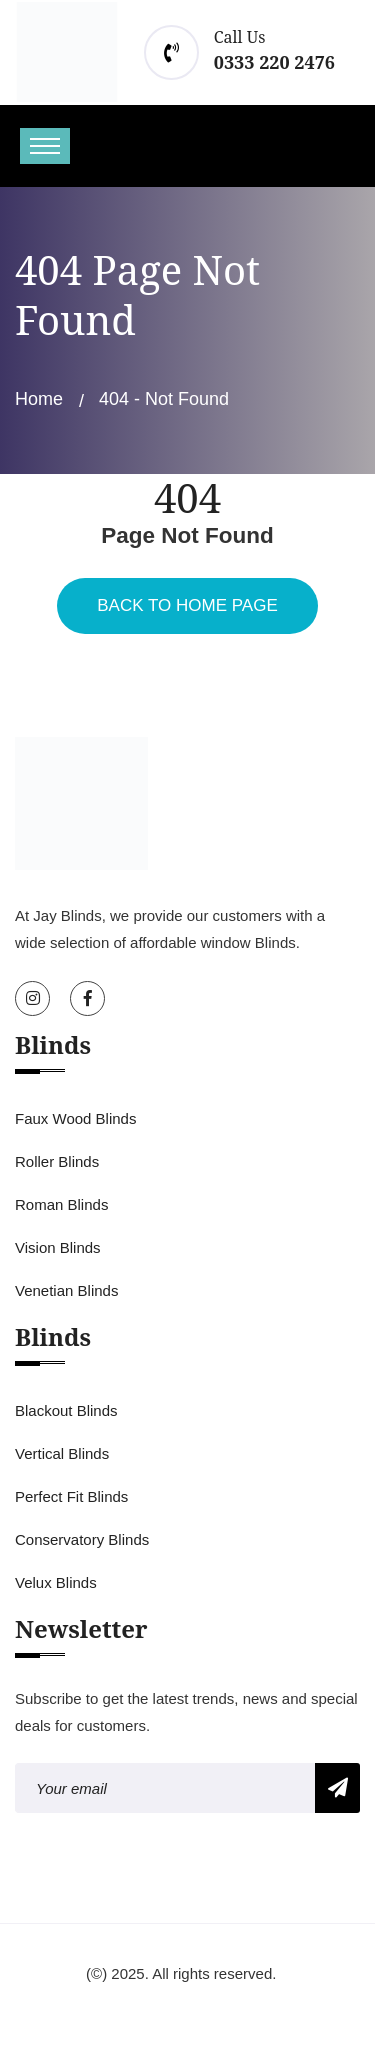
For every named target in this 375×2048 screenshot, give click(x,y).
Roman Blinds (61, 1204)
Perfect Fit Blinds (71, 1496)
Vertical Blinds (62, 1453)
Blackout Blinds (66, 1410)
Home (39, 399)
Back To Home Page (187, 605)
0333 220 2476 (274, 62)
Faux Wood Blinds (75, 1118)
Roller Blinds (57, 1161)
